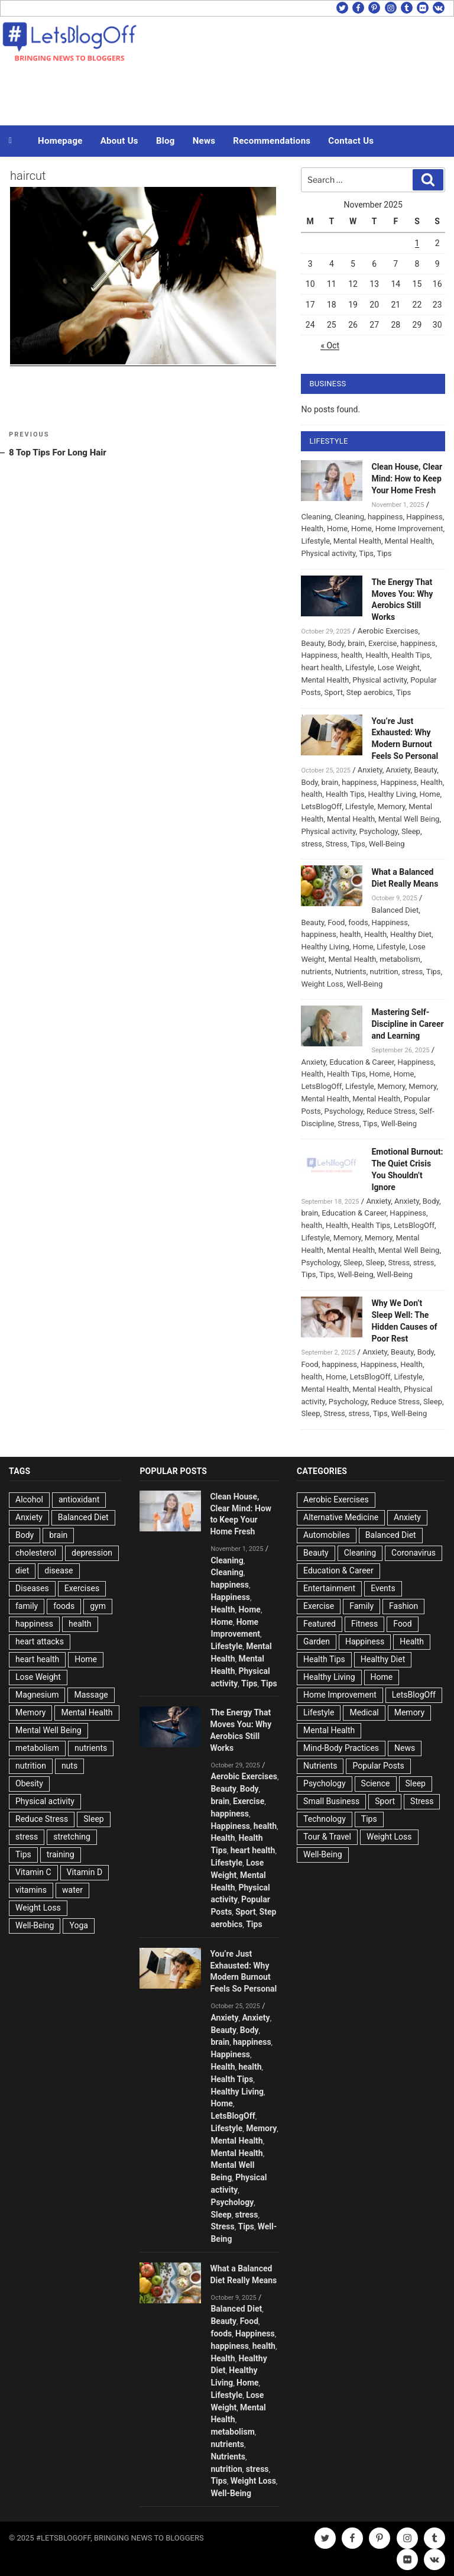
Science (375, 1783)
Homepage (60, 140)
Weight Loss (322, 984)
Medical (363, 1712)
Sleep (410, 831)
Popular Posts (378, 1765)
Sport (333, 692)
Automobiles (326, 1535)
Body (335, 643)
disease (58, 1570)
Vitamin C (33, 1872)
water (72, 1890)
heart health (321, 667)
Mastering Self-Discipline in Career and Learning (407, 1023)
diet (22, 1570)
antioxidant (79, 1499)
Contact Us (351, 140)
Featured (319, 1623)
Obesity (29, 1783)
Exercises (81, 1588)
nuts (69, 1765)
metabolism (400, 959)
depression (92, 1552)
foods (358, 922)
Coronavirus (413, 1552)
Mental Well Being (409, 819)
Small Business (331, 1801)
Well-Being (387, 843)
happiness (385, 516)
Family (361, 1606)
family (26, 1606)
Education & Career (361, 1062)
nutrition (384, 971)
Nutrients (350, 971)
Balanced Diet (395, 910)
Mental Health (357, 540)
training (60, 1854)
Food (336, 922)
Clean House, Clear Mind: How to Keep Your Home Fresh (406, 478)
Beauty (312, 643)
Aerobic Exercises (388, 630)
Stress (337, 843)
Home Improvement (409, 528)
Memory (391, 806)
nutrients (316, 971)
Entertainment (329, 1588)
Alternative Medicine (340, 1517)
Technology (324, 1819)
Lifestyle (315, 540)
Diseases (32, 1588)
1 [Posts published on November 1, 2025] (417, 243)
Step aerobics (369, 692)
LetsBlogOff (321, 806)
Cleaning (315, 516)
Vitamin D (85, 1872)
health (351, 655)
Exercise (382, 643)
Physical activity (328, 553)
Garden (316, 1641)
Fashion (403, 1606)
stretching (71, 1836)
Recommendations (271, 140)
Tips (366, 553)
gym (98, 1606)
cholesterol (35, 1552)
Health (312, 528)
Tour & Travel (327, 1836)
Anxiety (370, 769)
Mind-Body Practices (341, 1748)
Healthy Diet (411, 934)
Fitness (364, 1623)
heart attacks (39, 1641)
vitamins (31, 1890)
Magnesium (37, 1694)
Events (383, 1588)
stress (311, 843)
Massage (91, 1694)
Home (337, 528)
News (204, 140)
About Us (119, 140)
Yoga (78, 1925)
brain (356, 643)
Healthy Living (392, 794)
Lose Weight (399, 667)
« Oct (329, 345)
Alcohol (29, 1499)
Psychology (378, 831)
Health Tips (410, 655)
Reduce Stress (391, 1111)
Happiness (424, 516)
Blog (165, 140)
